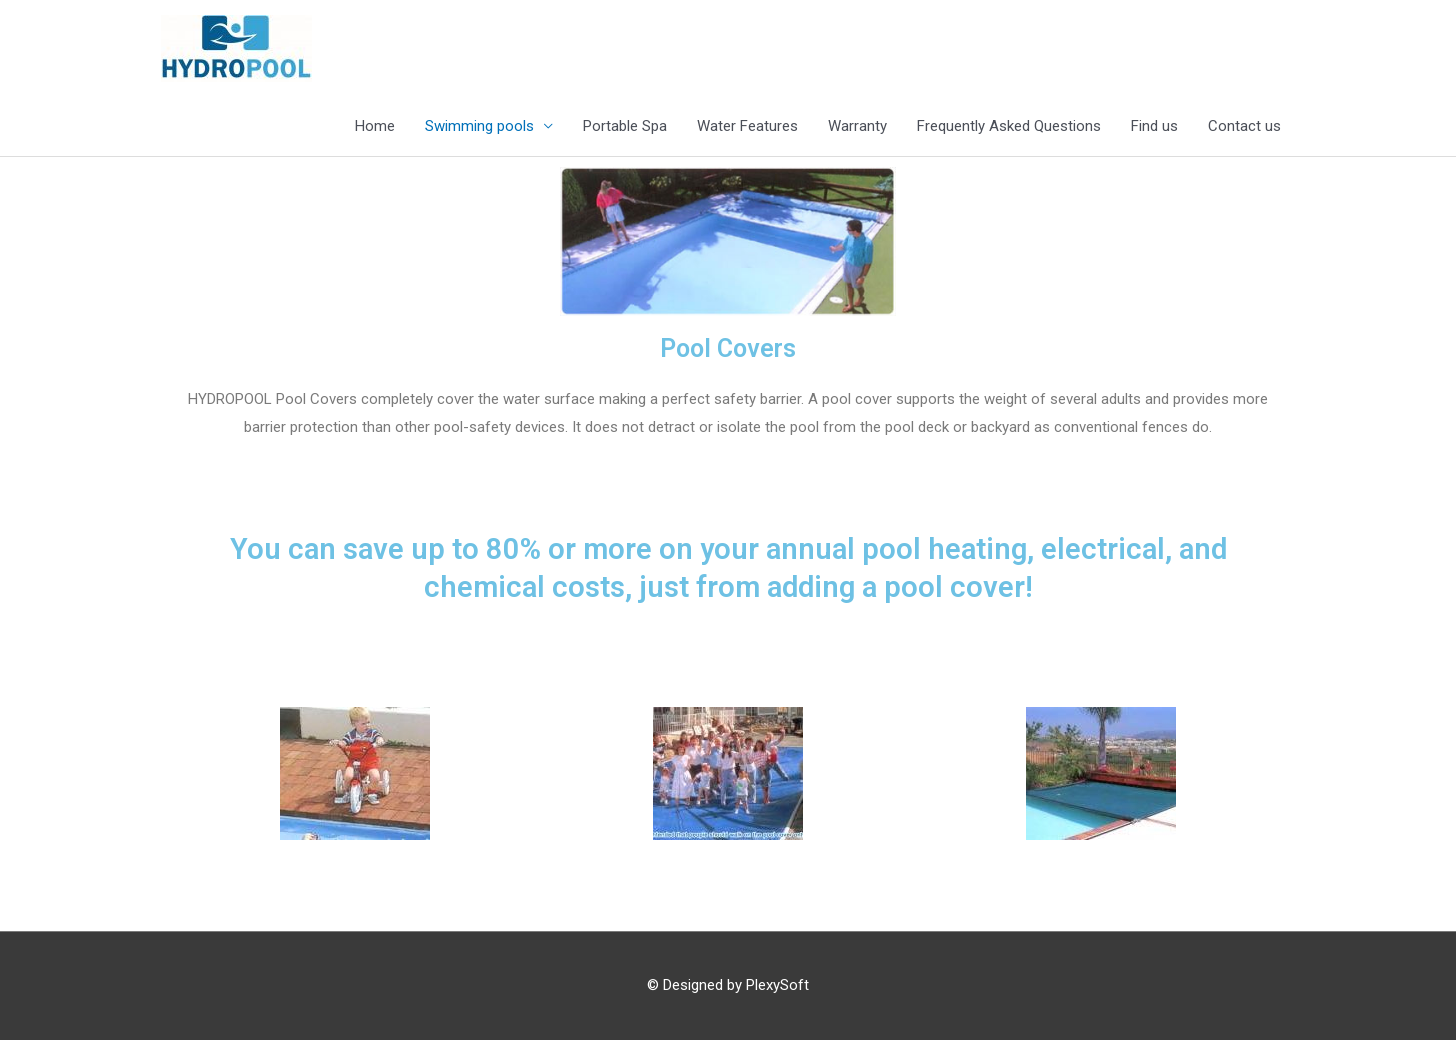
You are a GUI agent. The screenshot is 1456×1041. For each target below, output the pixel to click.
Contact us (1244, 127)
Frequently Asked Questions (1009, 127)
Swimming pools (479, 127)
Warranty (857, 127)
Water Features (747, 127)
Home (375, 127)
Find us (1154, 127)
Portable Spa (625, 127)
